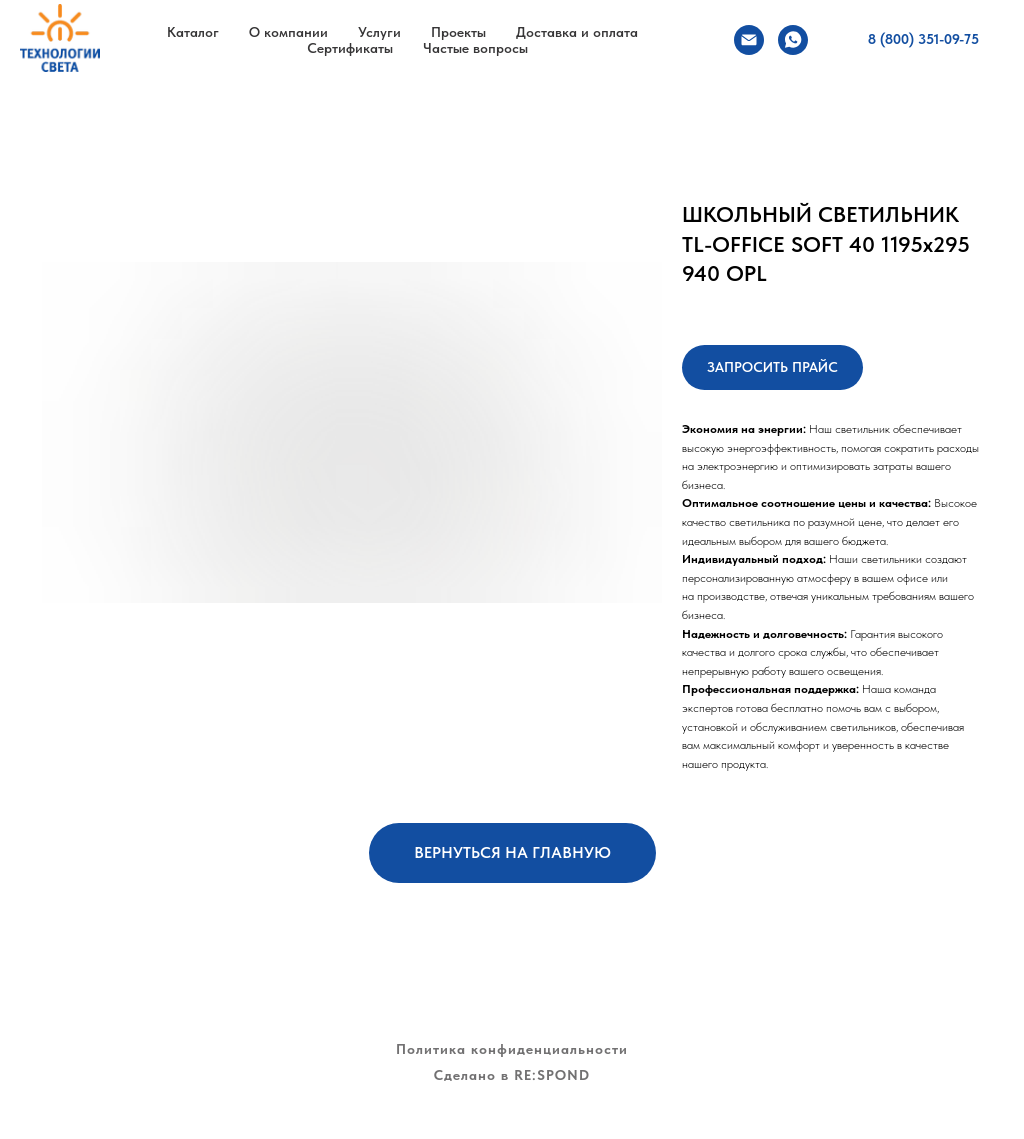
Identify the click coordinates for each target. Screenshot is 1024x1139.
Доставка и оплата (577, 32)
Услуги (379, 32)
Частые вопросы (475, 48)
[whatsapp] (793, 40)
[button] (772, 367)
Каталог (193, 32)
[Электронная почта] (749, 40)
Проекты (458, 32)
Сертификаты (350, 48)
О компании (288, 32)
